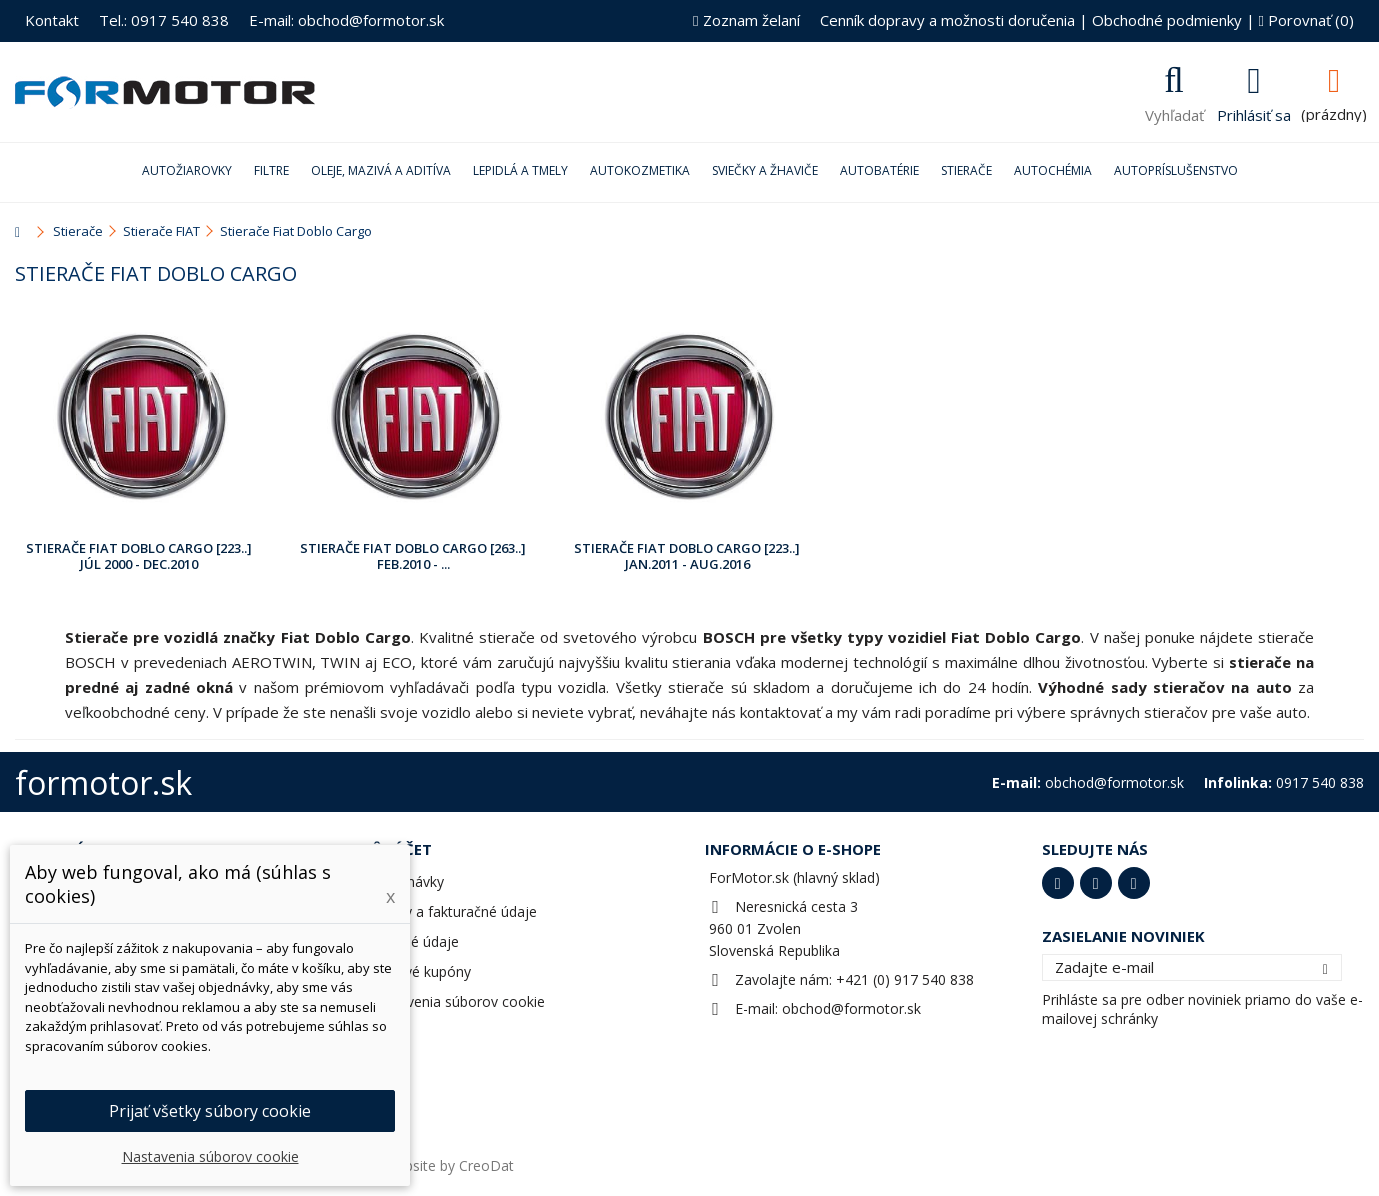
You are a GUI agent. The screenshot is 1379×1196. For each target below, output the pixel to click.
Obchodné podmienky (1167, 20)
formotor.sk (103, 782)
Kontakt (52, 20)
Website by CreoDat (449, 1165)
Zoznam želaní (746, 20)
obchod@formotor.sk (851, 1008)
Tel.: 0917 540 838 (164, 20)
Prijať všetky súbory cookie (210, 1111)
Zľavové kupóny (419, 971)
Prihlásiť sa (1254, 113)
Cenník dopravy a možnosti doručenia (947, 20)
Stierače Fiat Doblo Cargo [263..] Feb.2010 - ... (413, 556)
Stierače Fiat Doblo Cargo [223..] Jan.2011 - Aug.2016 (687, 556)
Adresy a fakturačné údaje (452, 911)
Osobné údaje (413, 941)
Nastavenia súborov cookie (456, 1001)
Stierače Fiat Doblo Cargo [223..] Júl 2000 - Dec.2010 (139, 556)
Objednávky (406, 881)
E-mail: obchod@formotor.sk (346, 20)
